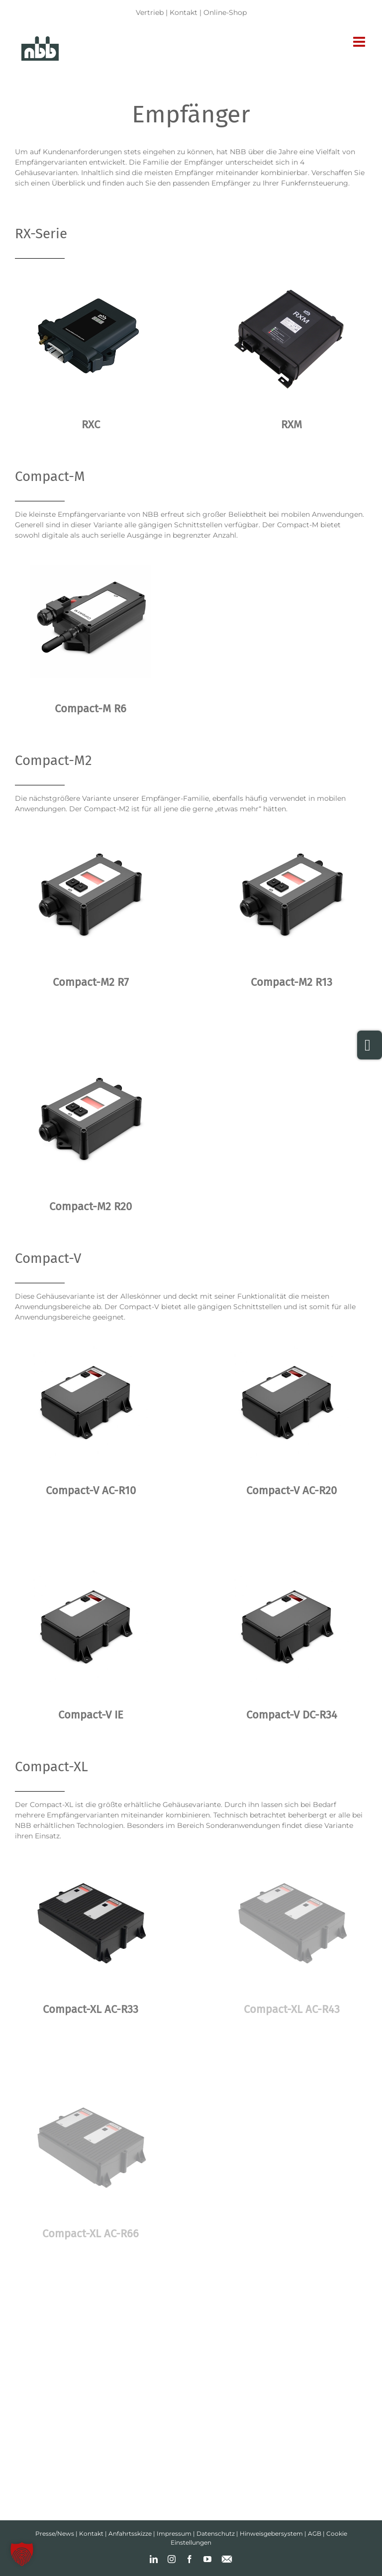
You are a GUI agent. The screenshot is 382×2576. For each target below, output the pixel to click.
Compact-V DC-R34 (291, 1714)
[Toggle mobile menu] (360, 42)
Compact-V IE (90, 1714)
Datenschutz (215, 2533)
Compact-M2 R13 (291, 982)
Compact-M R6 (90, 708)
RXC (91, 424)
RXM (291, 424)
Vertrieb (150, 12)
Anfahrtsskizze (130, 2533)
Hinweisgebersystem (271, 2533)
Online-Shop (225, 12)
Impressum (174, 2533)
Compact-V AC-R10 (91, 1490)
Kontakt (183, 12)
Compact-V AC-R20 (291, 1490)
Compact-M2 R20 (90, 1206)
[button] (22, 2554)
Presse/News (54, 2533)
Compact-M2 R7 (91, 982)
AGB (314, 2533)
